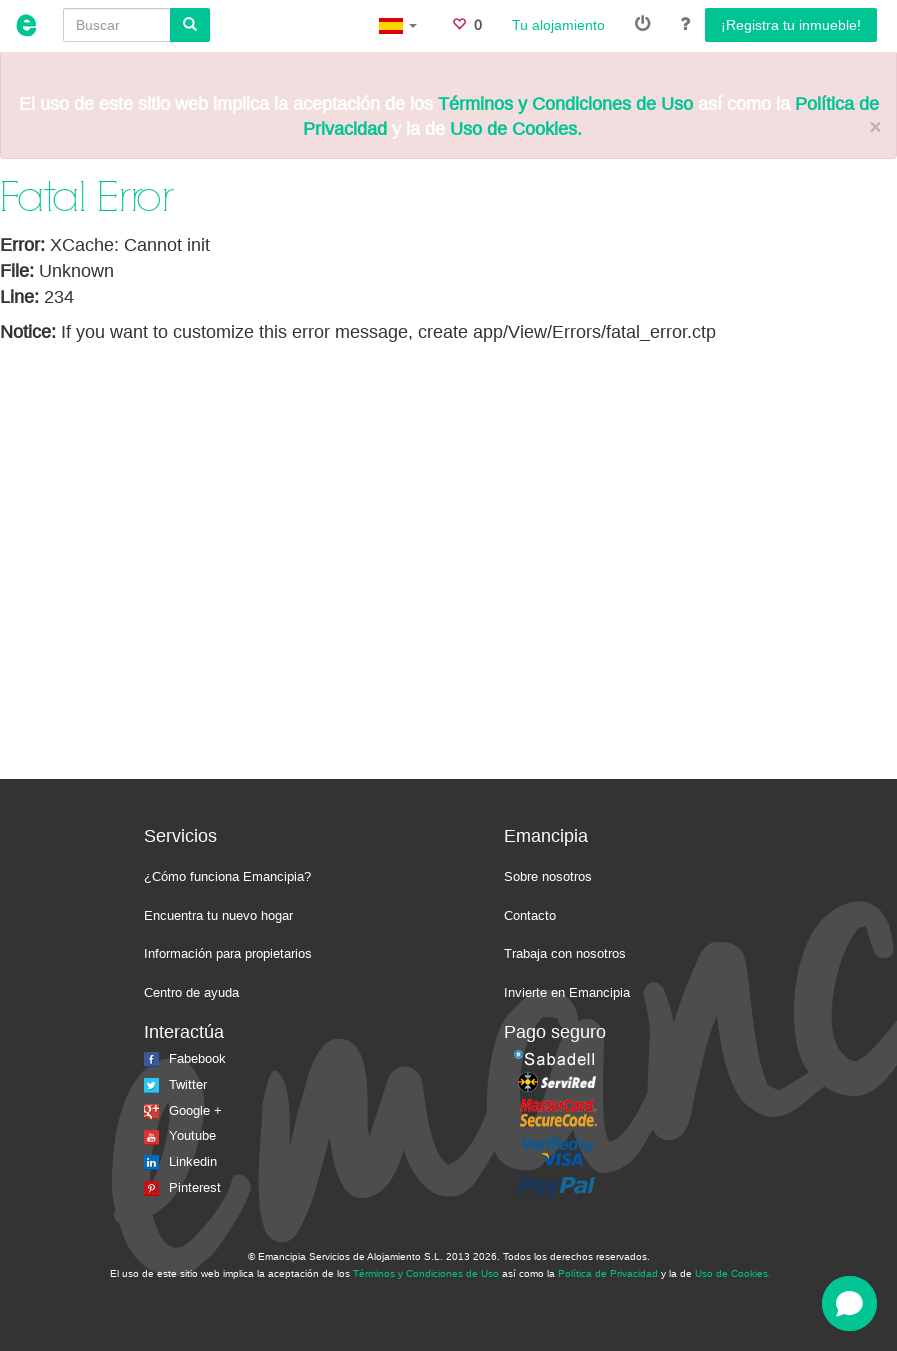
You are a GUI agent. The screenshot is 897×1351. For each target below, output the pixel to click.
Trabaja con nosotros (565, 953)
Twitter (175, 1084)
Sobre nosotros (548, 876)
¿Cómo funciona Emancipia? (227, 876)
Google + (183, 1110)
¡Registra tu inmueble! (791, 25)
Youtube (180, 1135)
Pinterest (182, 1187)
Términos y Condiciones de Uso (565, 104)
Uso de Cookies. (516, 129)
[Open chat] (849, 1303)
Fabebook (185, 1058)
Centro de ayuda (191, 992)
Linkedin (180, 1161)
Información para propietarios (228, 953)
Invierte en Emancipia (567, 992)
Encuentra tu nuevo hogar (218, 915)
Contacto (530, 915)
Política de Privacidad (608, 1273)
